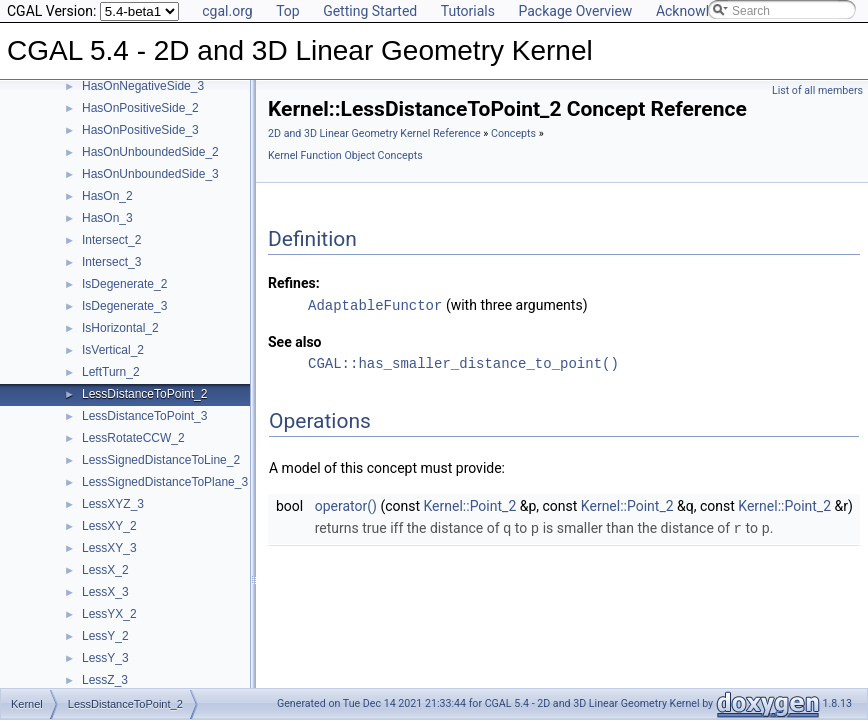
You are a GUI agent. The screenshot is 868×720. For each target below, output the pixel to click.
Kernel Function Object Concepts (345, 155)
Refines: (294, 283)
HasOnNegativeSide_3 (143, 86)
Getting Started (370, 11)
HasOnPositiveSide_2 (140, 108)
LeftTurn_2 (111, 372)
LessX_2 (105, 570)
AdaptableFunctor (375, 304)
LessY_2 (105, 636)
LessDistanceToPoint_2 (144, 394)
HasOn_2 (107, 196)
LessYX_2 (109, 614)
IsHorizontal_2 (120, 328)
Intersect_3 (111, 262)
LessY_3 (105, 658)
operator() (346, 505)
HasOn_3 (107, 218)
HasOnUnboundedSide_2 (150, 152)
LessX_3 (105, 592)
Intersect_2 (111, 240)
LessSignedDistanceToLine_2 (161, 460)
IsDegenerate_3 (124, 306)
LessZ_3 (105, 680)
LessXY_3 (109, 548)
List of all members (817, 90)
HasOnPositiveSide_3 (140, 130)
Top (288, 11)
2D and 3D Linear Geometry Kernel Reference (374, 133)
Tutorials (468, 11)
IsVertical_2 (113, 350)
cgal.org (227, 11)
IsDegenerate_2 (124, 284)
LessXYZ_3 (113, 504)
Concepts (513, 133)
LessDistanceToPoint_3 (144, 416)
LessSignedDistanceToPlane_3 (165, 482)
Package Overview (575, 11)
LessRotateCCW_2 (133, 438)
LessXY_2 (109, 526)
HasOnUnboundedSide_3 (150, 174)
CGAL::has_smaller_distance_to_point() (463, 362)
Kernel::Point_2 (470, 505)
